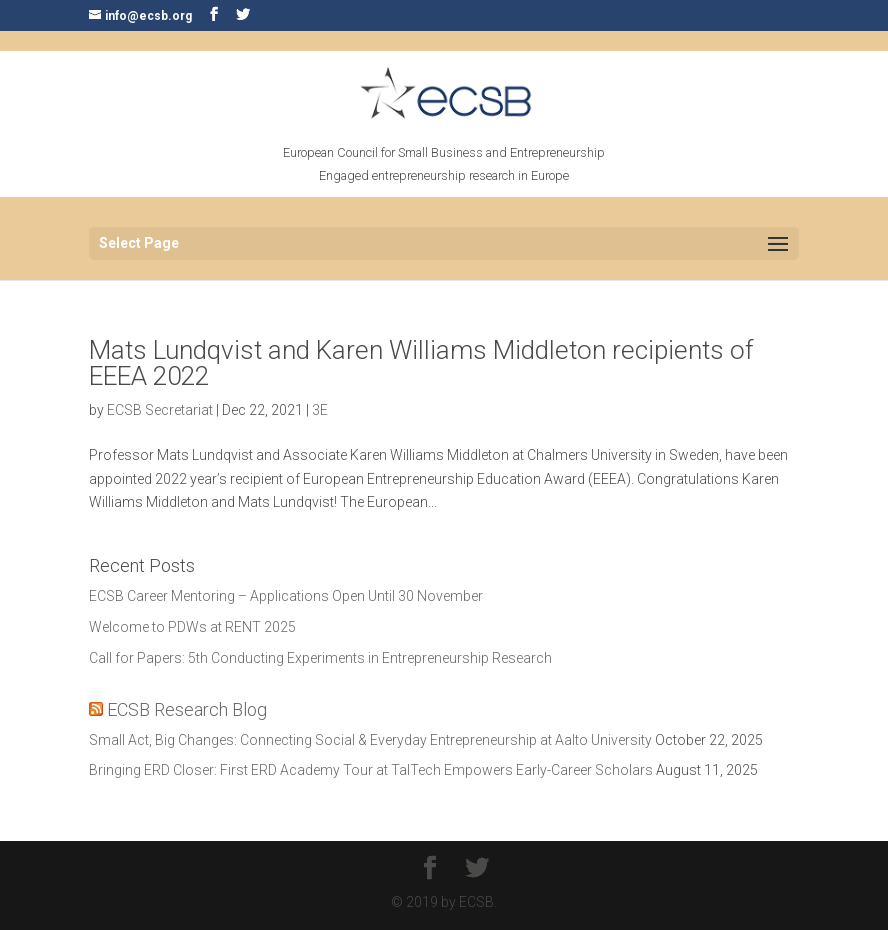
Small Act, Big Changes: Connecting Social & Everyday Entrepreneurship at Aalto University (370, 740)
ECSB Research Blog (187, 709)
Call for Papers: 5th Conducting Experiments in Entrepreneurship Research (320, 658)
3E (320, 410)
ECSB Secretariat (160, 410)
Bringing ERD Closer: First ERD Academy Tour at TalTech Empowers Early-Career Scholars (371, 770)
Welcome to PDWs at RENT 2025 (192, 627)
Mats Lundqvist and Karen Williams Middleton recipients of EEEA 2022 (421, 363)
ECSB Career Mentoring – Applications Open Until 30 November (286, 596)
